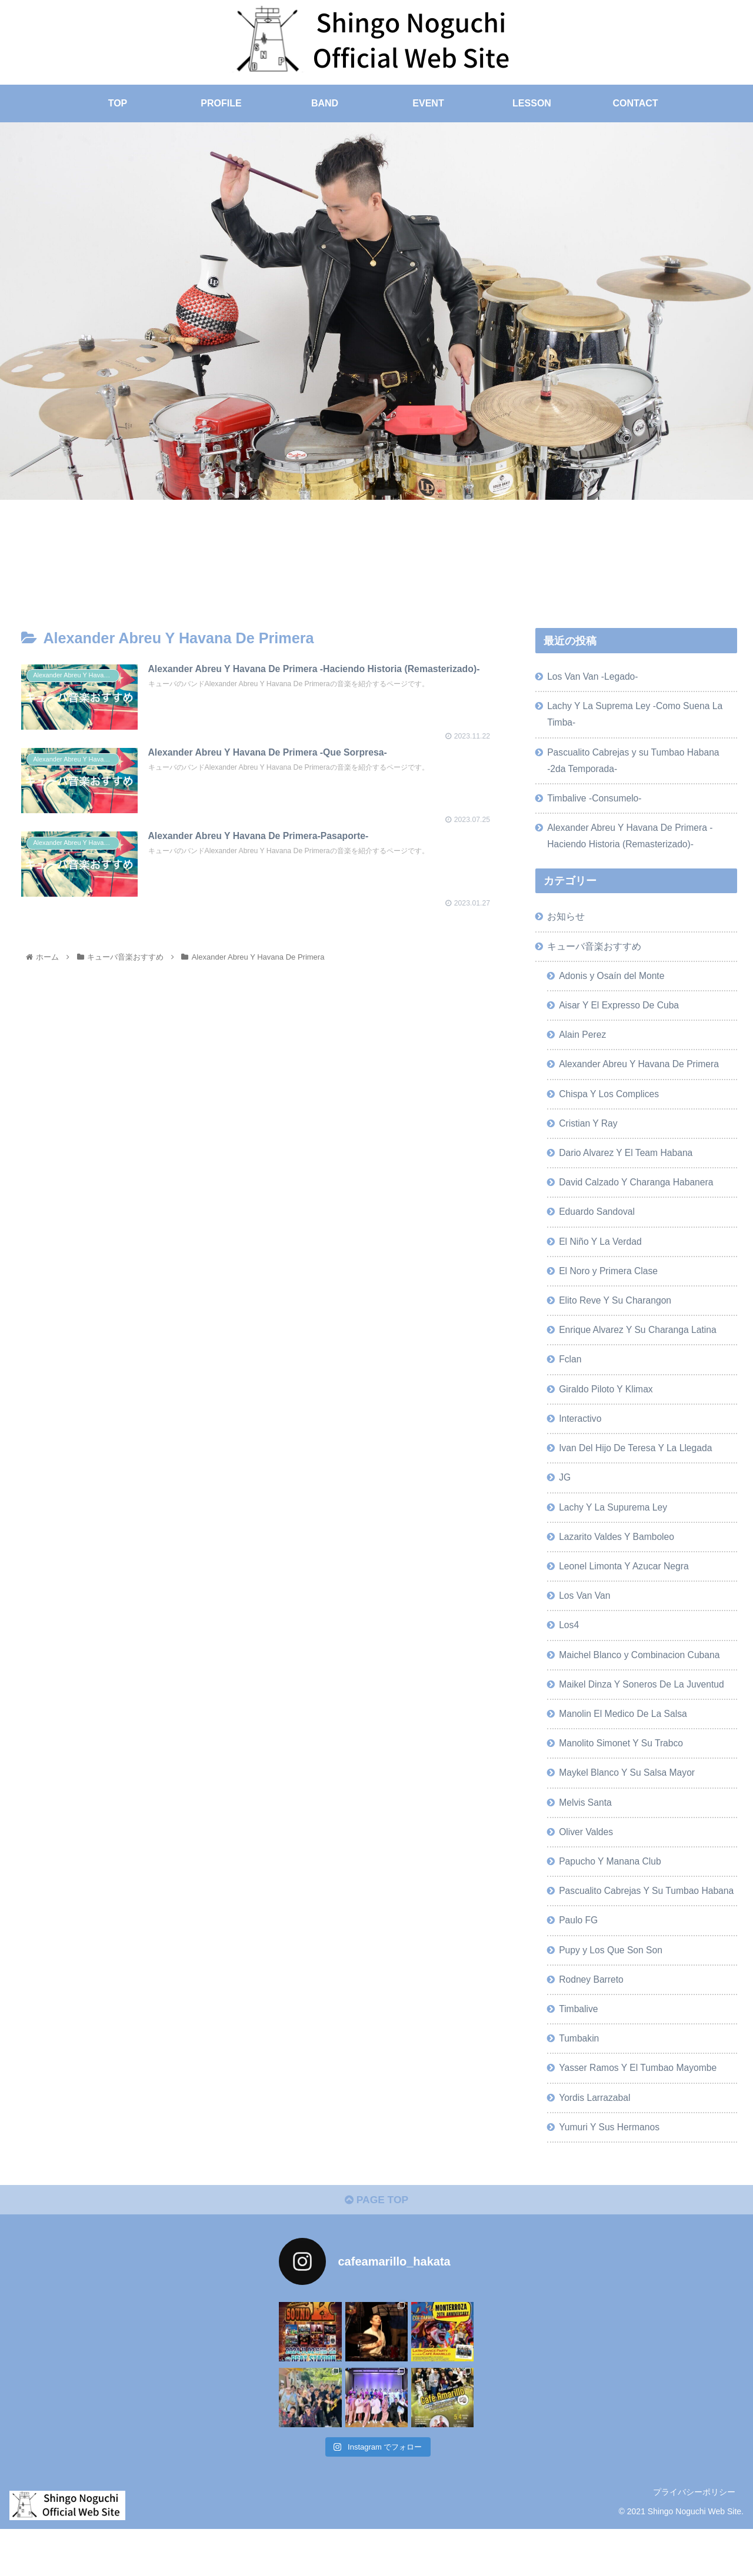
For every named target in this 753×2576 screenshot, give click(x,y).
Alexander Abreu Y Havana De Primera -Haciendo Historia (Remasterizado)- (633, 840)
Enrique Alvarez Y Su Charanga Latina (640, 1343)
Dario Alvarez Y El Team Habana (628, 1162)
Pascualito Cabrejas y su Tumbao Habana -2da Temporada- (636, 763)
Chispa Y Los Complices (611, 1102)
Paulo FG (579, 1961)
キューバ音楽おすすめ (595, 952)
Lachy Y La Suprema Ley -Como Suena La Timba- (638, 716)
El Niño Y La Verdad (602, 1252)
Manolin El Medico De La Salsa (625, 1734)
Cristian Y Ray (589, 1132)
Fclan (571, 1373)
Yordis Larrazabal (596, 2142)
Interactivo (581, 1433)
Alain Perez (583, 1042)
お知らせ (566, 922)
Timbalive (579, 2051)
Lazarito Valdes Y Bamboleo (618, 1553)
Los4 (569, 1643)
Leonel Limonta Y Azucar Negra (626, 1583)
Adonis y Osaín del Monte (613, 982)
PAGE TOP (376, 2247)
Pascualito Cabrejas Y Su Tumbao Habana (631, 1923)
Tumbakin (580, 2082)
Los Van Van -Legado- (595, 677)
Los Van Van (585, 1613)
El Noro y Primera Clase (610, 1282)
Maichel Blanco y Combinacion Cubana (642, 1673)
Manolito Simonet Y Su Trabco (623, 1764)
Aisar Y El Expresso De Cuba (621, 1012)
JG (565, 1493)
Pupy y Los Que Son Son (613, 1991)
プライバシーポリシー (694, 2539)
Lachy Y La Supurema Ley (615, 1523)
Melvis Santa (586, 1824)
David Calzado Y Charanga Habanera (639, 1192)
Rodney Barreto (592, 2021)
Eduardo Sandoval (598, 1222)
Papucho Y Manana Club (612, 1884)
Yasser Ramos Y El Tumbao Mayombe (640, 2112)
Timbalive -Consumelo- (596, 801)
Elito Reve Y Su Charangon (617, 1313)
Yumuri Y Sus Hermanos (611, 2172)
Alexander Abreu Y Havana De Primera (642, 1072)
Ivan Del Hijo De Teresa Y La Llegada (638, 1463)
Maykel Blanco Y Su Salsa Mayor (629, 1794)
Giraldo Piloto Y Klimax (608, 1403)
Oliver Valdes (587, 1854)
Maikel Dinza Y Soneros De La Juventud (644, 1704)
